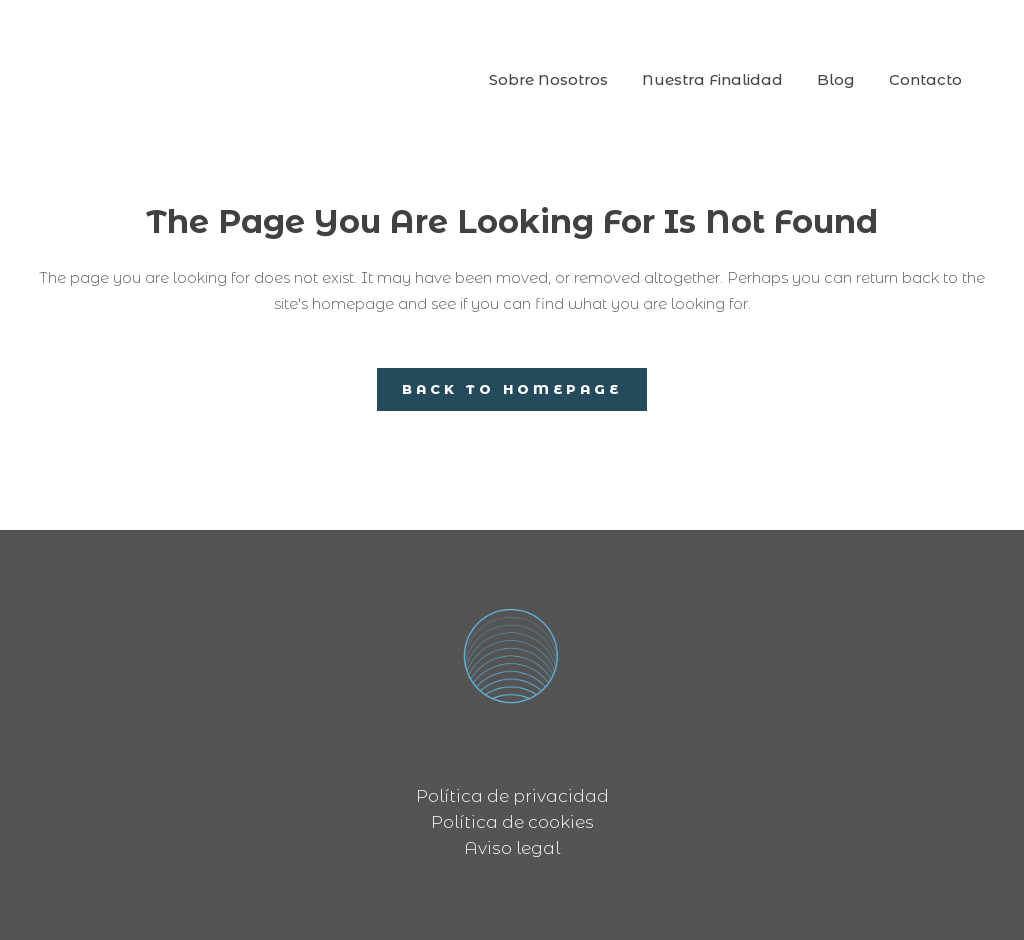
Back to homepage (512, 389)
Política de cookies (512, 822)
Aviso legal (512, 848)
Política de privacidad (512, 796)
